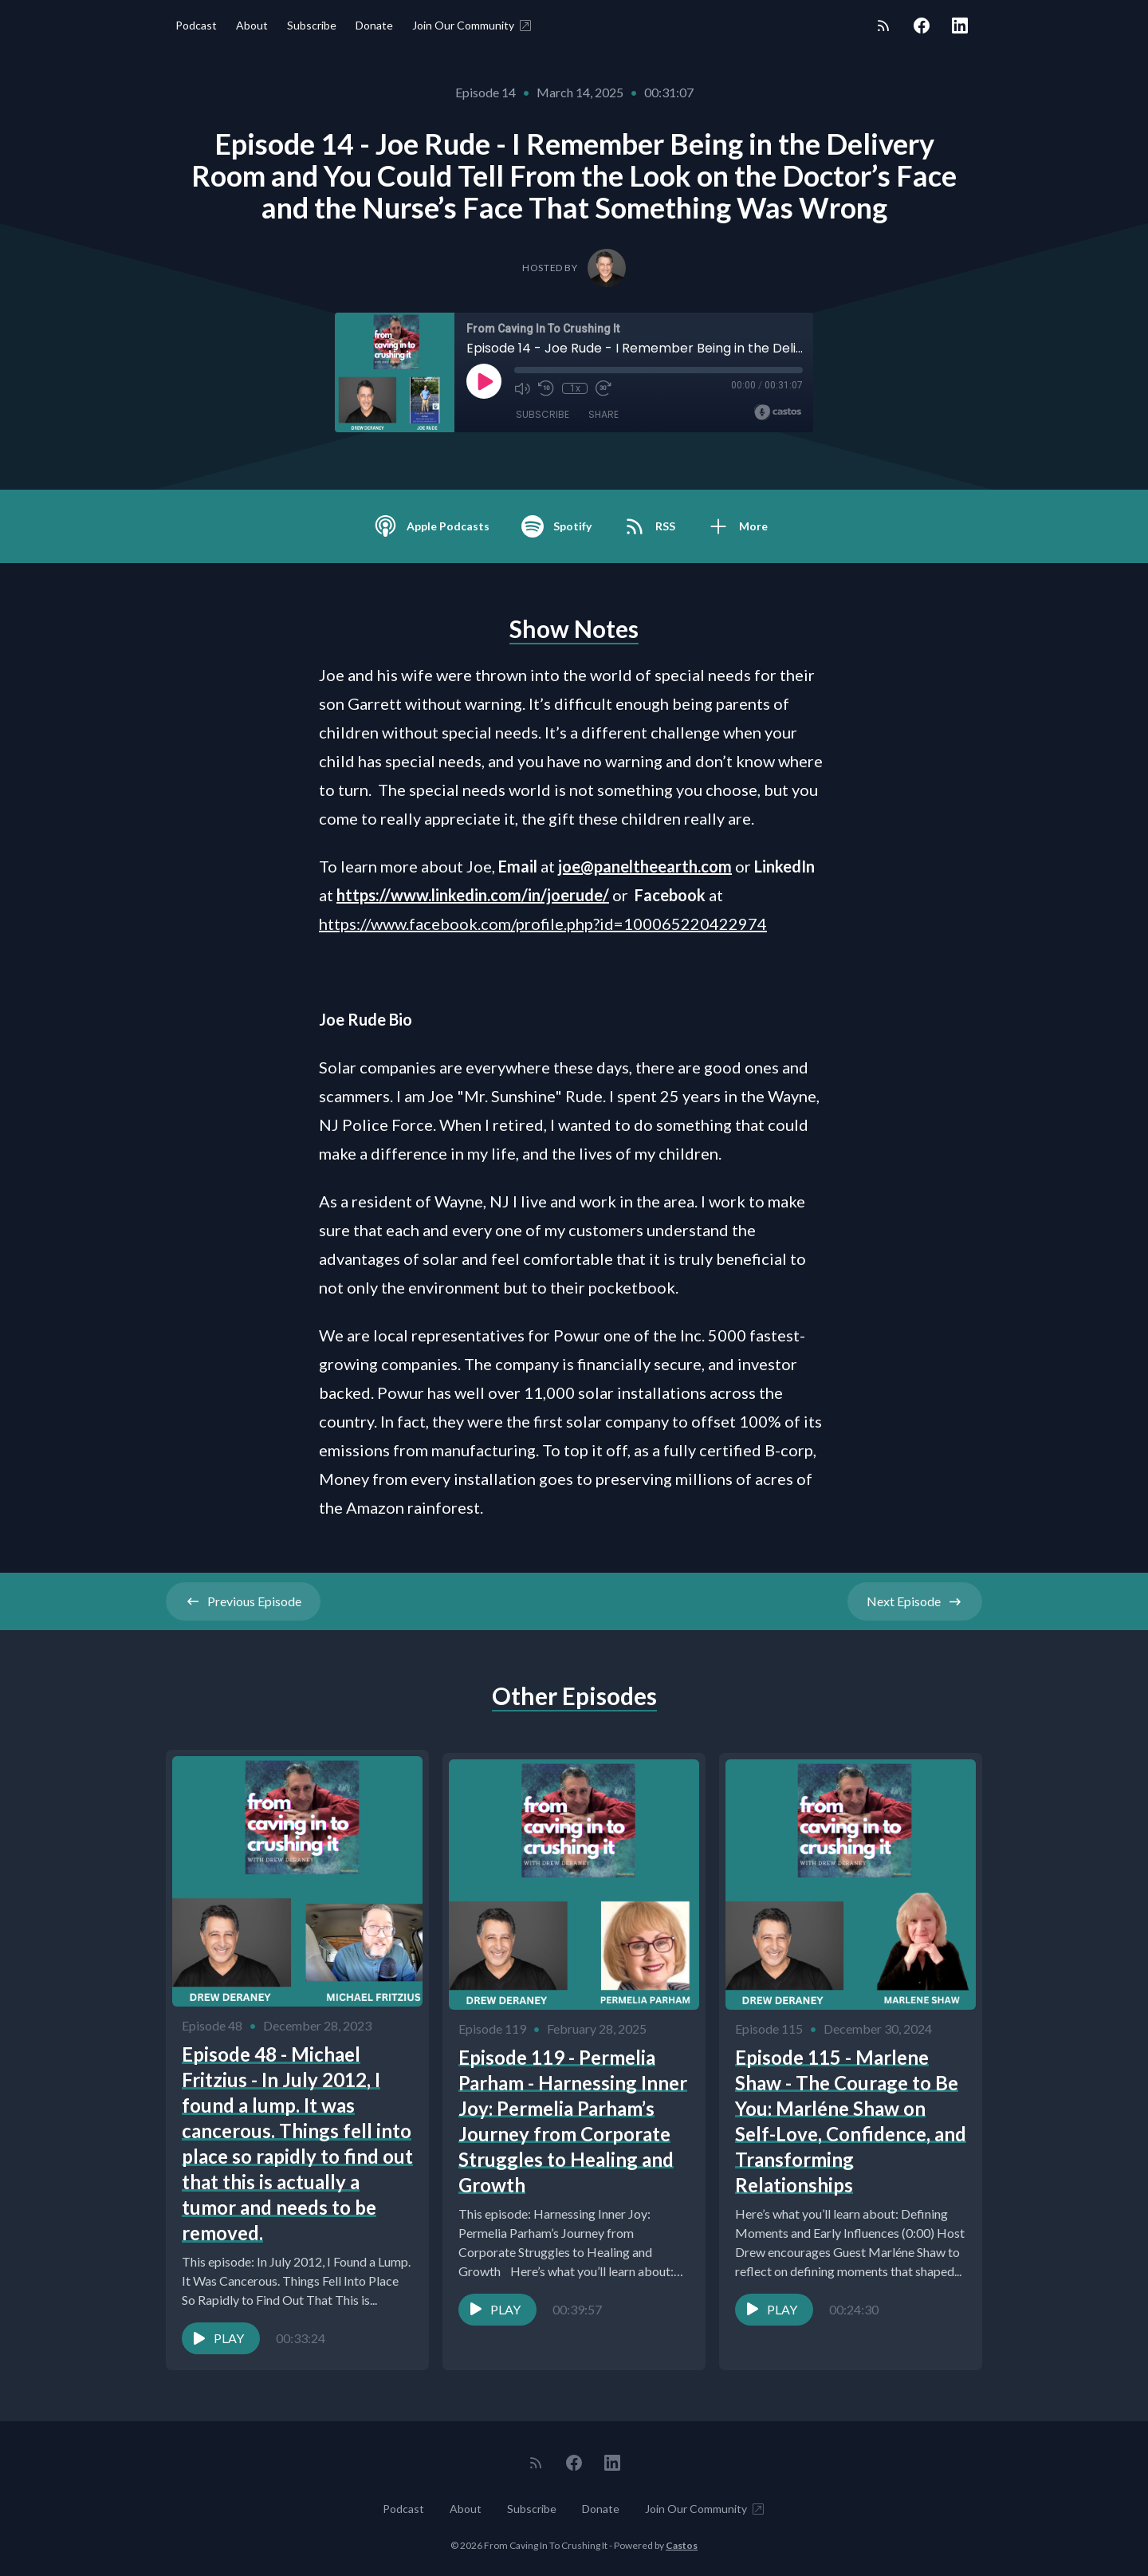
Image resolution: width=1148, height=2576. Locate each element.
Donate (374, 25)
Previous (243, 1601)
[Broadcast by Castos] (777, 412)
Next (915, 1601)
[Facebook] (922, 25)
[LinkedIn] (960, 25)
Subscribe (311, 25)
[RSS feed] (883, 25)
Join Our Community (472, 25)
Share (603, 414)
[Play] (483, 381)
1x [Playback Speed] (575, 388)
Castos (682, 2544)
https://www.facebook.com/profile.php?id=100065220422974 (543, 923)
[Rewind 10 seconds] (546, 388)
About (252, 25)
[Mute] (522, 388)
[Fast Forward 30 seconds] (603, 388)
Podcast (196, 25)
